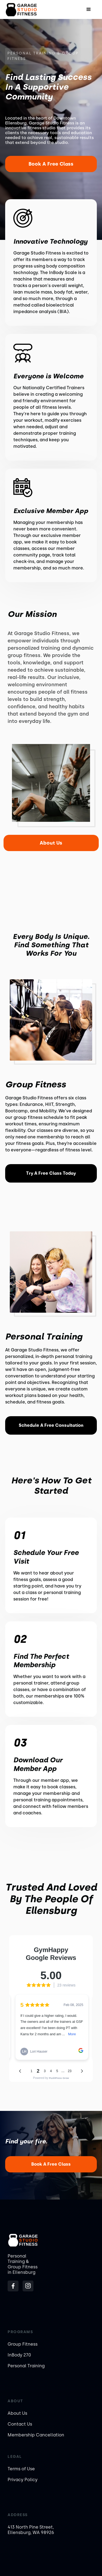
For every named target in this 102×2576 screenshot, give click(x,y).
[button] (89, 9)
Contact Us (20, 2424)
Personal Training (26, 2365)
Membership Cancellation (36, 2434)
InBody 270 (19, 2355)
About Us (51, 843)
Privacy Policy (23, 2479)
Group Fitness (23, 2344)
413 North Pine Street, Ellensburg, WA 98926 (31, 2530)
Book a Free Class (51, 164)
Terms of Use (21, 2468)
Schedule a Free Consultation (51, 1425)
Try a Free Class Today (51, 1173)
